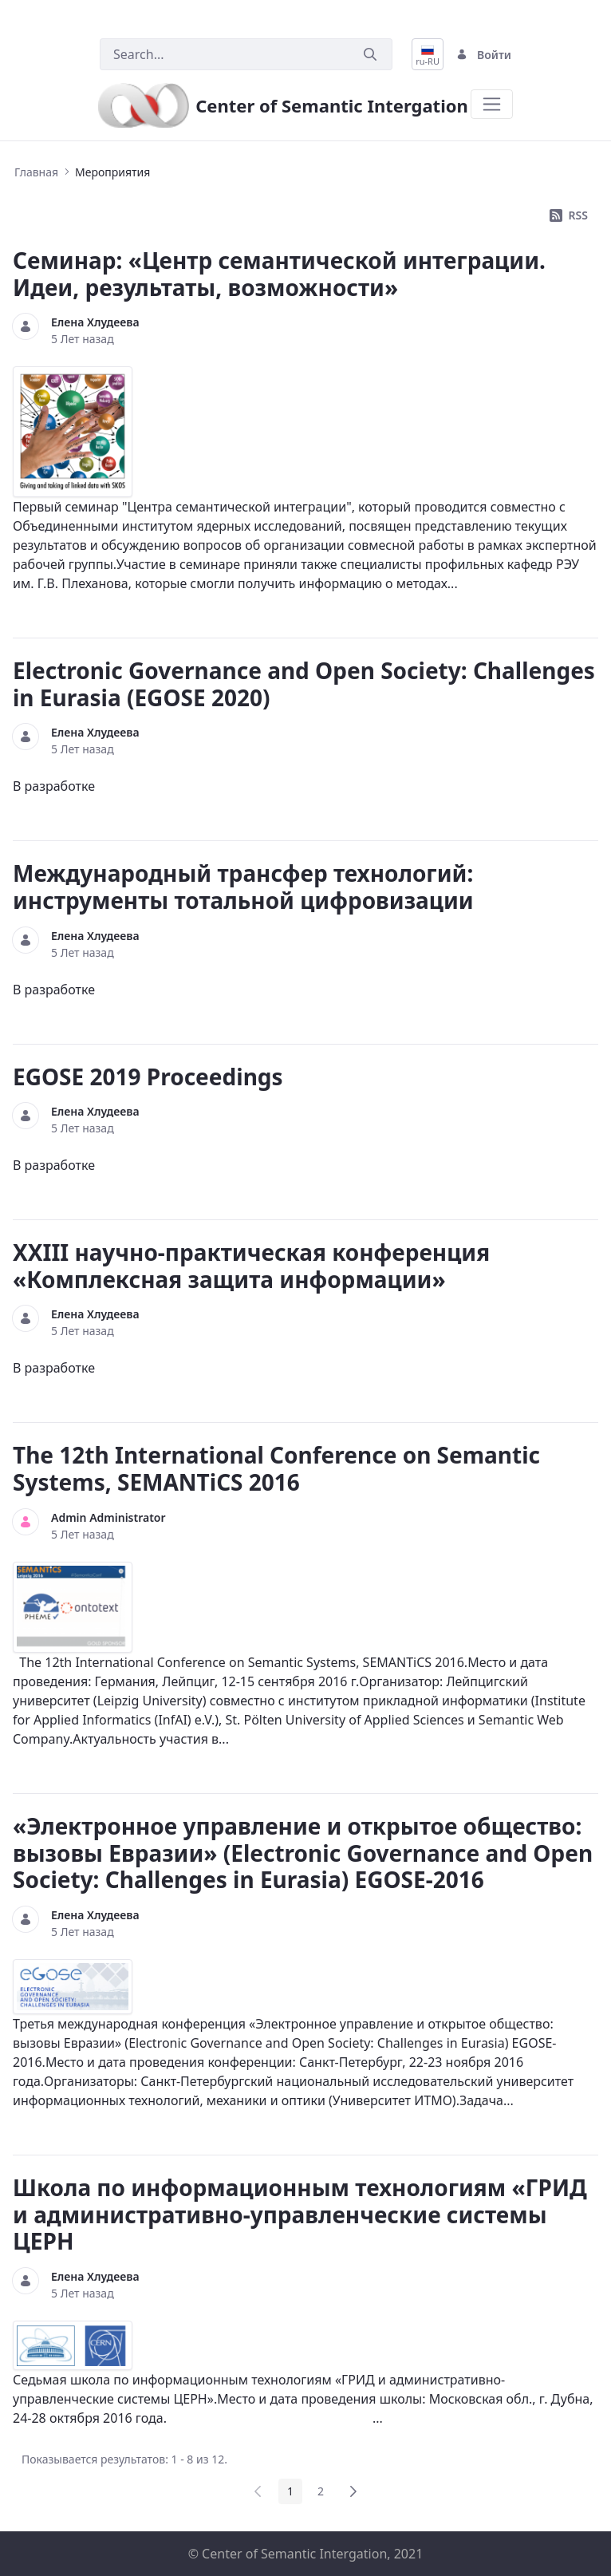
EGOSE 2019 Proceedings (148, 1076)
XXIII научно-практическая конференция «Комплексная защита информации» (251, 1265)
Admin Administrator (108, 1517)
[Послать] (370, 54)
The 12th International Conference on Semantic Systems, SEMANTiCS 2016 (276, 1468)
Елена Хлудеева (95, 322)
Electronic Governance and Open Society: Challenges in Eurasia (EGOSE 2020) (304, 684)
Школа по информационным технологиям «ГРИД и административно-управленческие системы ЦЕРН (300, 2214)
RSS (569, 215)
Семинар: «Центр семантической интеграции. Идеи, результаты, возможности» (279, 273)
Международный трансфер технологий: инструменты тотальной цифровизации (243, 886)
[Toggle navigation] (492, 104)
